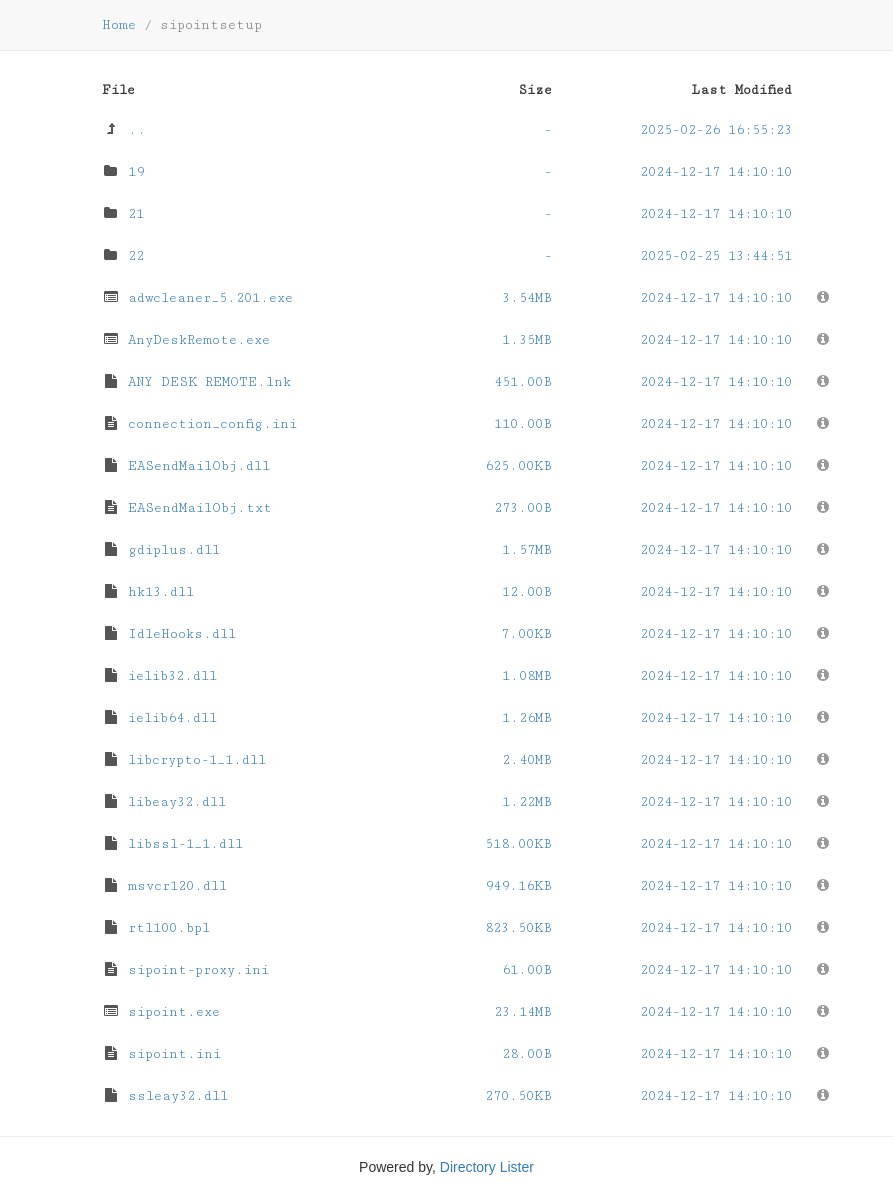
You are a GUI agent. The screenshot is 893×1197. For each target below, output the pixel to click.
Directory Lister (487, 1167)
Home (119, 25)
